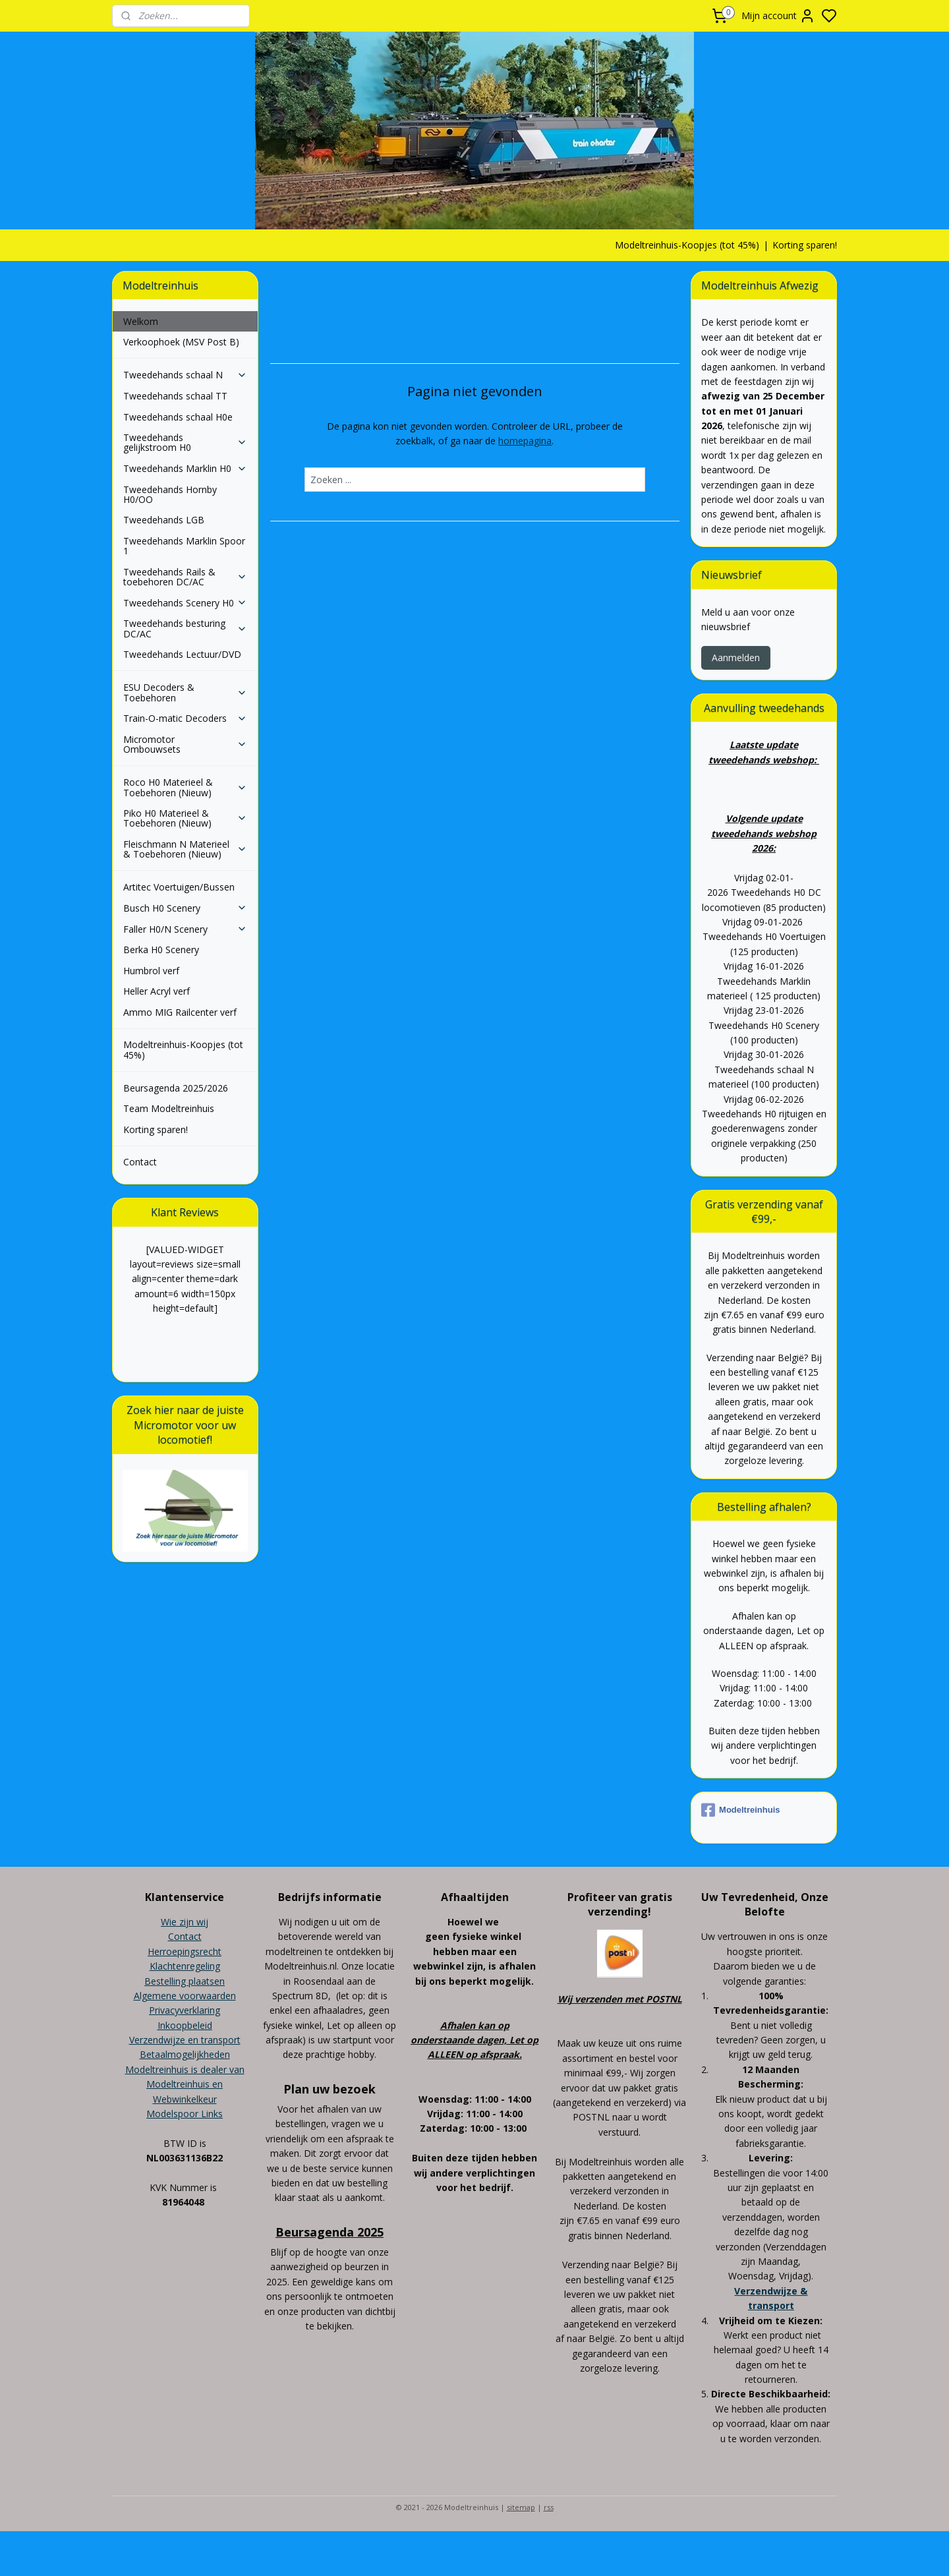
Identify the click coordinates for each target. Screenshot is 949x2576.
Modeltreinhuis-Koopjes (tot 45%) (687, 245)
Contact (140, 1162)
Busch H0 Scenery (185, 908)
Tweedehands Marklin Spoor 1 (184, 546)
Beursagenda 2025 (329, 2232)
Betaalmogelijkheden (185, 2054)
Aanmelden (736, 657)
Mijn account (778, 16)
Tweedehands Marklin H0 (185, 468)
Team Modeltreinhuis (168, 1108)
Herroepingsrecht (184, 1951)
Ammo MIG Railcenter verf (180, 1012)
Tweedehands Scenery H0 (185, 603)
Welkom (140, 321)
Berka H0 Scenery (161, 949)
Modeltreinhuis (740, 1810)
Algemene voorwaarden (185, 1995)
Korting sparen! (804, 245)
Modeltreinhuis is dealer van (184, 2069)
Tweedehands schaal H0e (178, 417)
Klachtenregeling (185, 1966)
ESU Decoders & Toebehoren (185, 692)
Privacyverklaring (184, 2010)
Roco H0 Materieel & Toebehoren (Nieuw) (185, 787)
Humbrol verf (151, 970)
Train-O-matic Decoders (185, 718)
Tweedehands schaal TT (175, 396)
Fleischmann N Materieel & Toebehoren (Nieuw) (185, 849)
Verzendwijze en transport (185, 2040)
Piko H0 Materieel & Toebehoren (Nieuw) (185, 818)
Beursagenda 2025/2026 (175, 1088)
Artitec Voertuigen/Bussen (179, 887)
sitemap (521, 2507)
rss (549, 2507)
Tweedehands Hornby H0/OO (170, 494)
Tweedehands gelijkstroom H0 (185, 442)
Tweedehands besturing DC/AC (185, 628)
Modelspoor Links (184, 2113)
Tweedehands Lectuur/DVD (182, 654)
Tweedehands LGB (163, 519)
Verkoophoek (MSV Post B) (181, 342)
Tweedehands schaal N (185, 374)
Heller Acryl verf (156, 991)
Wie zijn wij (184, 1922)
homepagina (525, 440)
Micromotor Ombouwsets (185, 744)
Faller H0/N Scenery (185, 929)
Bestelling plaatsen (184, 1981)
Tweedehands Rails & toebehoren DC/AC (185, 577)
